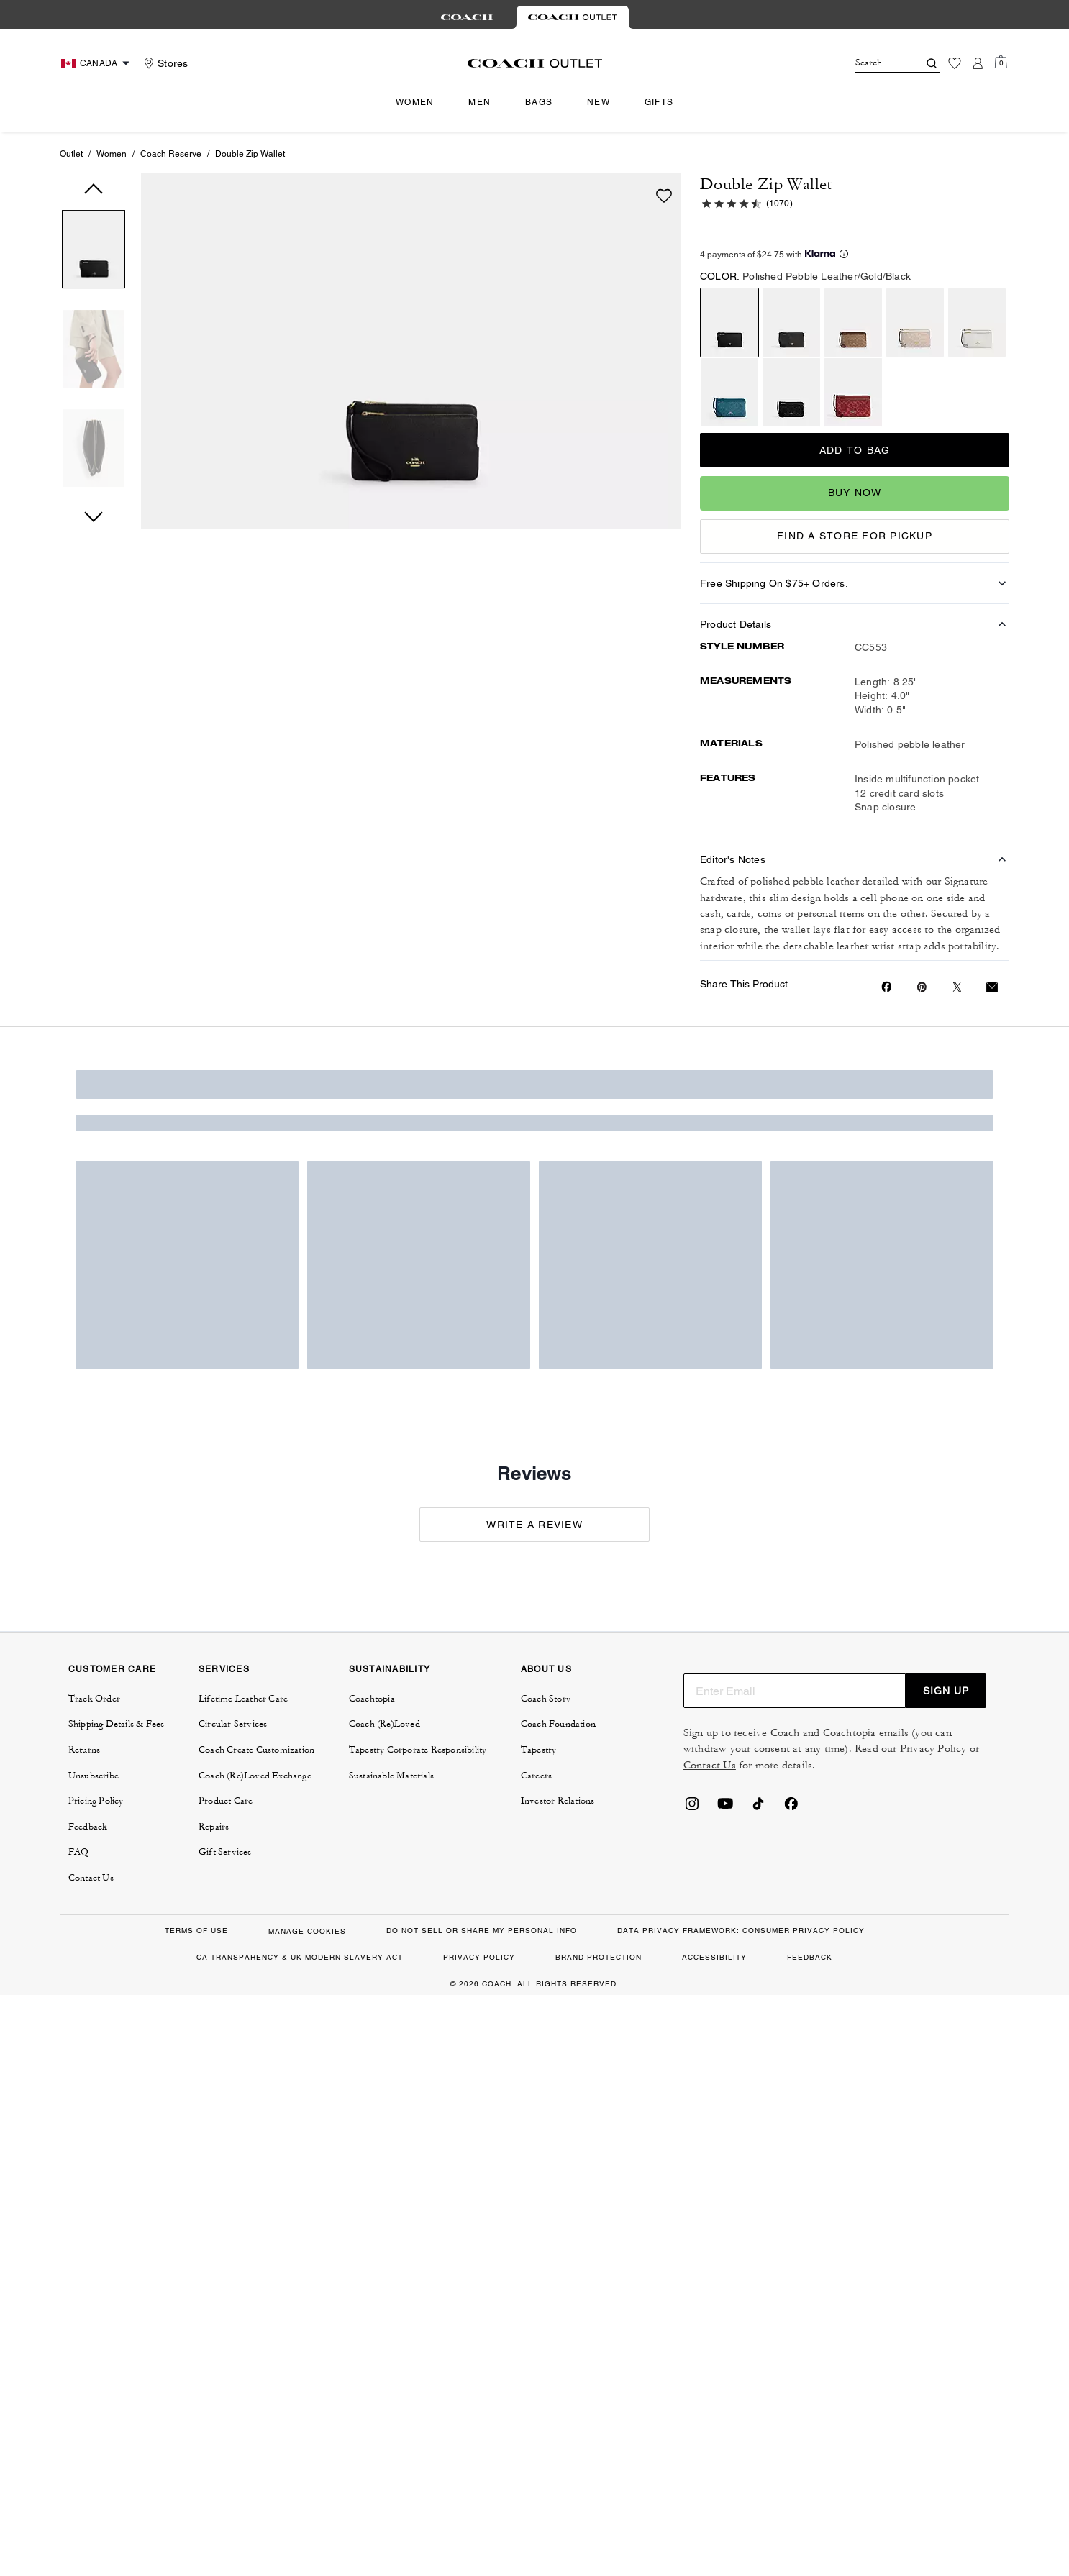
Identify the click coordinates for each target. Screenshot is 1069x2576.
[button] (93, 252)
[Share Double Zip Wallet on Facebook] (887, 986)
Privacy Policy (933, 1748)
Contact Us (709, 1765)
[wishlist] (664, 195)
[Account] (977, 63)
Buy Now (855, 492)
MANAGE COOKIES (307, 1931)
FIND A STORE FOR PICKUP (854, 536)
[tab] (467, 17)
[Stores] (164, 63)
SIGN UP (946, 1690)
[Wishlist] (954, 63)
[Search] (875, 63)
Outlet (71, 154)
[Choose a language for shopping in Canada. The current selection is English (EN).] (97, 63)
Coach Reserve (170, 154)
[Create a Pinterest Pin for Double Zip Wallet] (922, 987)
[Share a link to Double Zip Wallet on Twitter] (957, 987)
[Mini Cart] (1000, 62)
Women (111, 154)
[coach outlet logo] (535, 63)
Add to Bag (855, 450)
